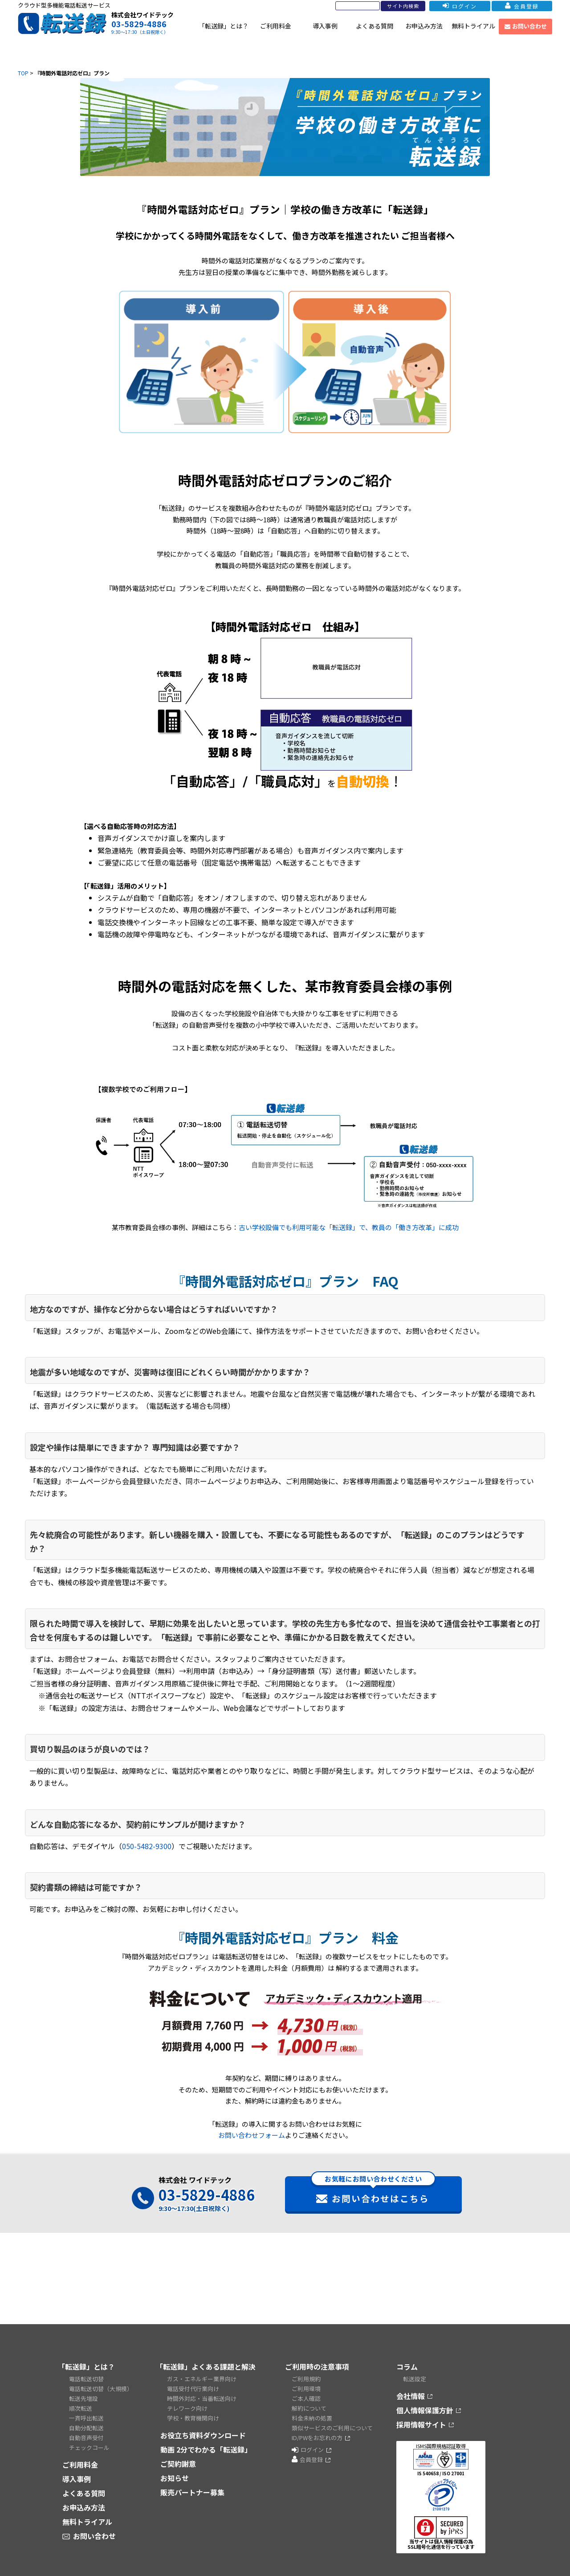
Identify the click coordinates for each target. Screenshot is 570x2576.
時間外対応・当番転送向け (201, 2398)
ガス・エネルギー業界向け (201, 2379)
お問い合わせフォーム (251, 2135)
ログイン (460, 6)
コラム (407, 2366)
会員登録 (522, 6)
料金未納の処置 (312, 2418)
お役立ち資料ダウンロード (203, 2435)
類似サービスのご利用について (332, 2428)
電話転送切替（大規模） (101, 2388)
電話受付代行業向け (193, 2388)
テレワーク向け (187, 2408)
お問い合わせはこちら (373, 2190)
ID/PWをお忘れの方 (317, 2437)
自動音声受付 (86, 2437)
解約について (309, 2408)
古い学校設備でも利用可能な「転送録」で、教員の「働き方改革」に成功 (349, 1227)
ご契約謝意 (178, 2463)
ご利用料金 (275, 25)
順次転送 (80, 2408)
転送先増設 (83, 2398)
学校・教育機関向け (193, 2418)
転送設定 (414, 2379)
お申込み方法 (424, 25)
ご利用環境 (306, 2388)
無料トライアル (473, 25)
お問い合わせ (526, 26)
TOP (23, 73)
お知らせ (174, 2478)
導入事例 (325, 25)
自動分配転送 (86, 2428)
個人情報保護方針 (424, 2410)
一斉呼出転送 (86, 2418)
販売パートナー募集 (192, 2492)
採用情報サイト (421, 2424)
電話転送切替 (86, 2379)
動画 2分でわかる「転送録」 (206, 2449)
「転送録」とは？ (223, 25)
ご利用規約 (306, 2379)
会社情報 (410, 2396)
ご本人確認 (306, 2398)
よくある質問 (374, 25)
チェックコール (89, 2447)
